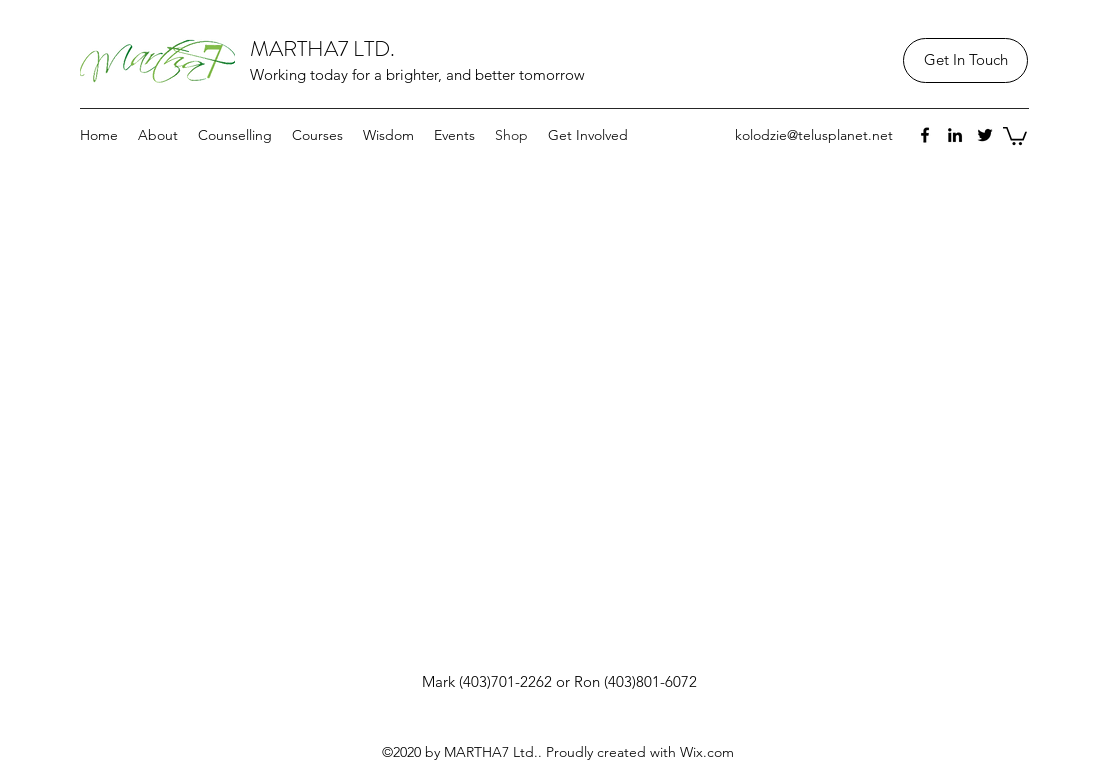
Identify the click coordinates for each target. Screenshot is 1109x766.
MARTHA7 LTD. (322, 48)
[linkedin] (955, 135)
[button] (1015, 135)
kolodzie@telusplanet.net (814, 135)
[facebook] (925, 135)
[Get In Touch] (965, 60)
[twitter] (985, 135)
